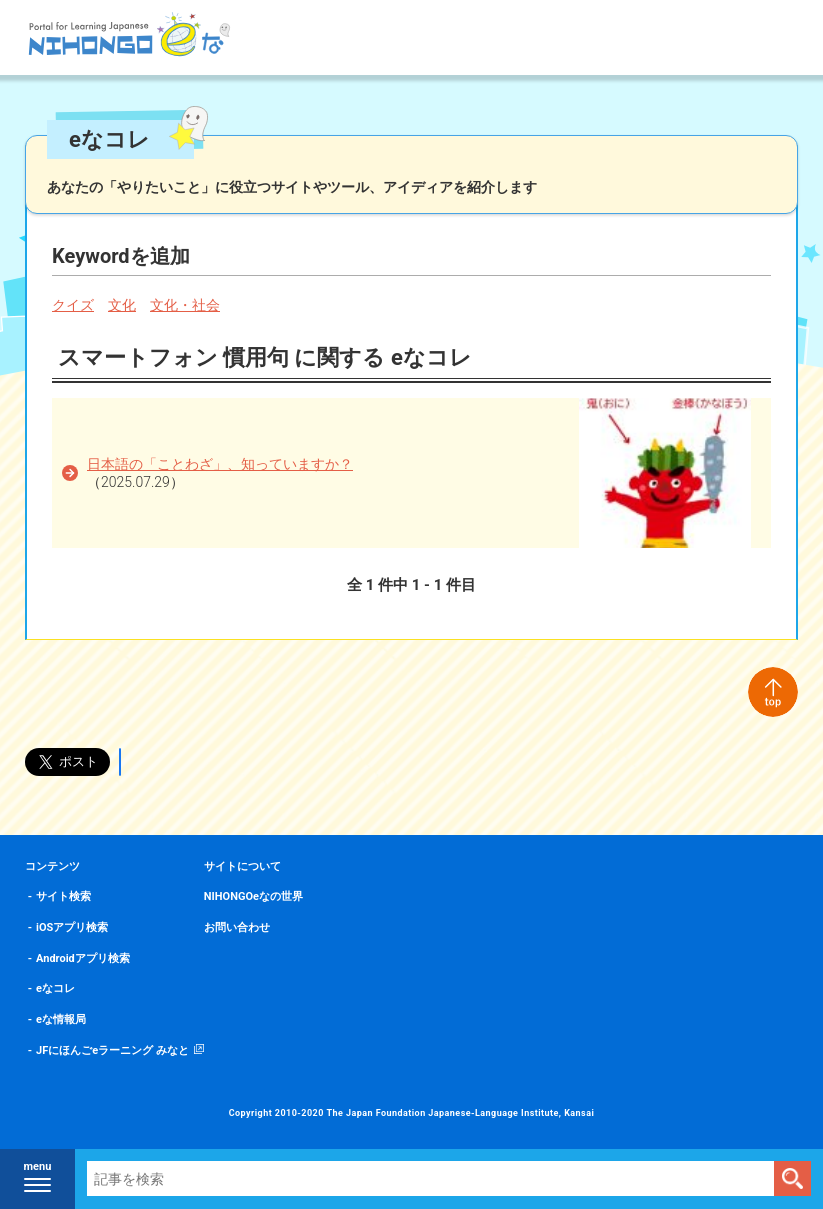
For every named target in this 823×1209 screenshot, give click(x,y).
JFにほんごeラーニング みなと (112, 1050)
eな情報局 (61, 1019)
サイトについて (242, 866)
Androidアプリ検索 (83, 958)
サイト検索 (63, 896)
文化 (122, 305)
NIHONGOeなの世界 (253, 896)
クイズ (73, 305)
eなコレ (55, 988)
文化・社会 (185, 305)
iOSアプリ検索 (72, 927)
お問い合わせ (237, 927)
